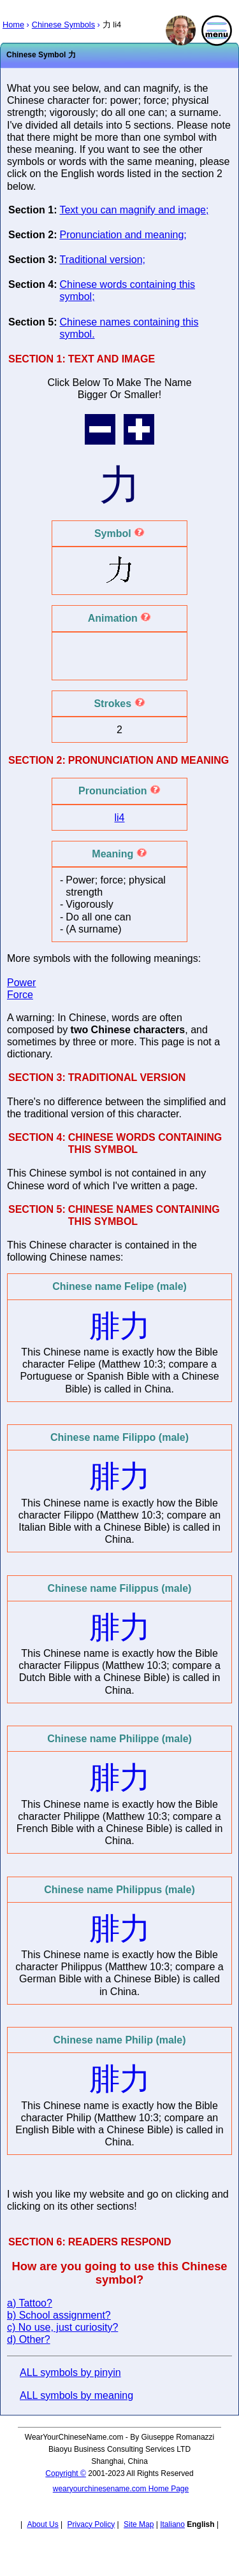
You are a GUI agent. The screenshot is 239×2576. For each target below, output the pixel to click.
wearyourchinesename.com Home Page (121, 2488)
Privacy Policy (91, 2524)
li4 (119, 817)
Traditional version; (102, 259)
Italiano (172, 2524)
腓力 (119, 1326)
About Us (42, 2524)
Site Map (139, 2524)
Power (21, 982)
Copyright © (65, 2473)
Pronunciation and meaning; (122, 234)
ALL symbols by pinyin (70, 2372)
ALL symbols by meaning (76, 2395)
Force (20, 994)
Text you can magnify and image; (133, 209)
